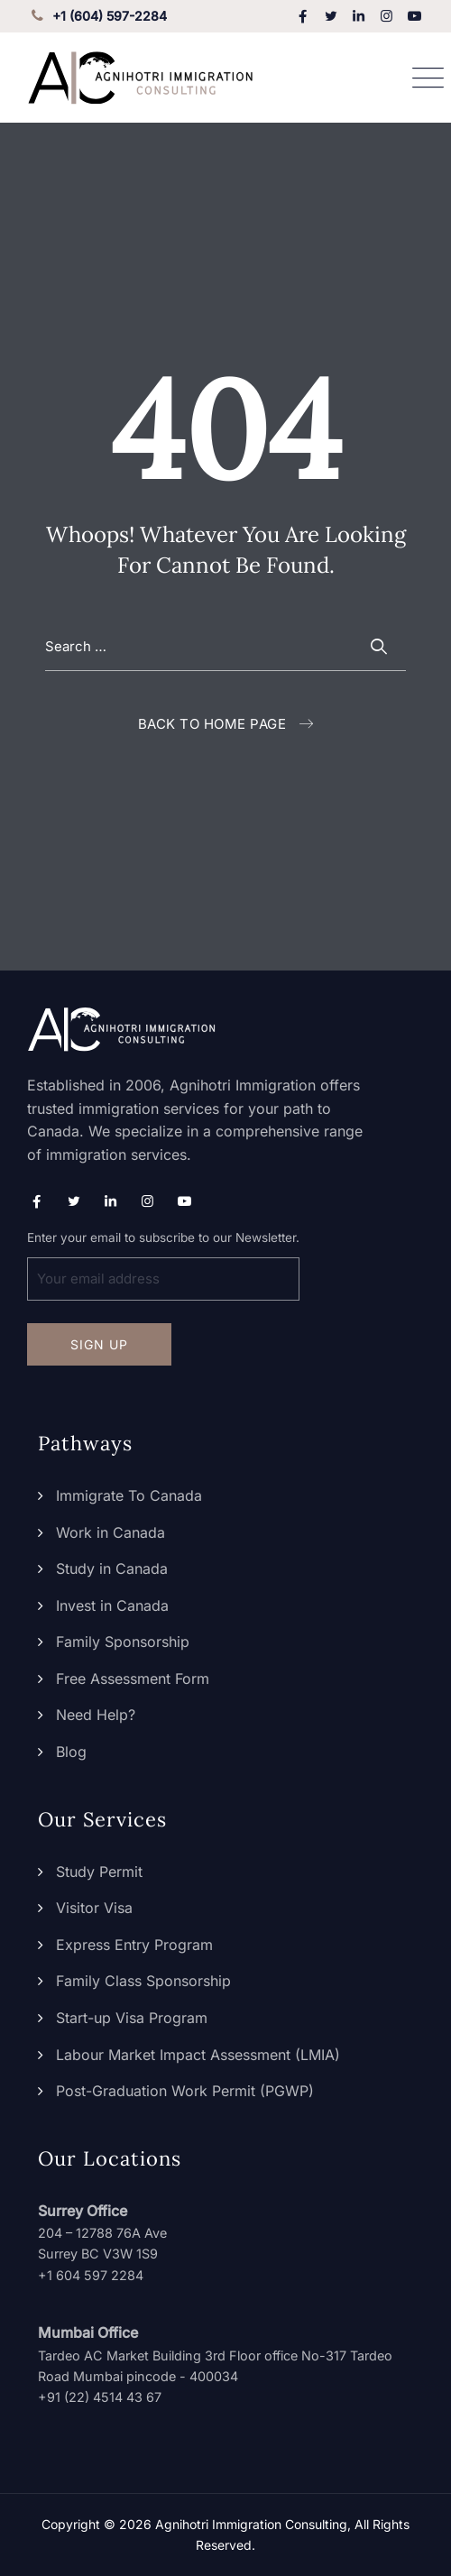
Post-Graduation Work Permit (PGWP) (185, 2091)
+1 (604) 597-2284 (97, 15)
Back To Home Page (212, 723)
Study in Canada (112, 1568)
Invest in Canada (112, 1605)
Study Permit (99, 1872)
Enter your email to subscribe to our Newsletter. (163, 1265)
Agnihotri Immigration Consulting (251, 2524)
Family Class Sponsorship (143, 1981)
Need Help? (95, 1715)
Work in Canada (110, 1532)
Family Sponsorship (122, 1642)
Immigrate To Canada (129, 1495)
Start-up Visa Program (131, 2018)
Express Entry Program (134, 1945)
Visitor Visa (94, 1908)
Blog (71, 1752)
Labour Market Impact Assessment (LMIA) (198, 2055)
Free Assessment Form (132, 1679)
